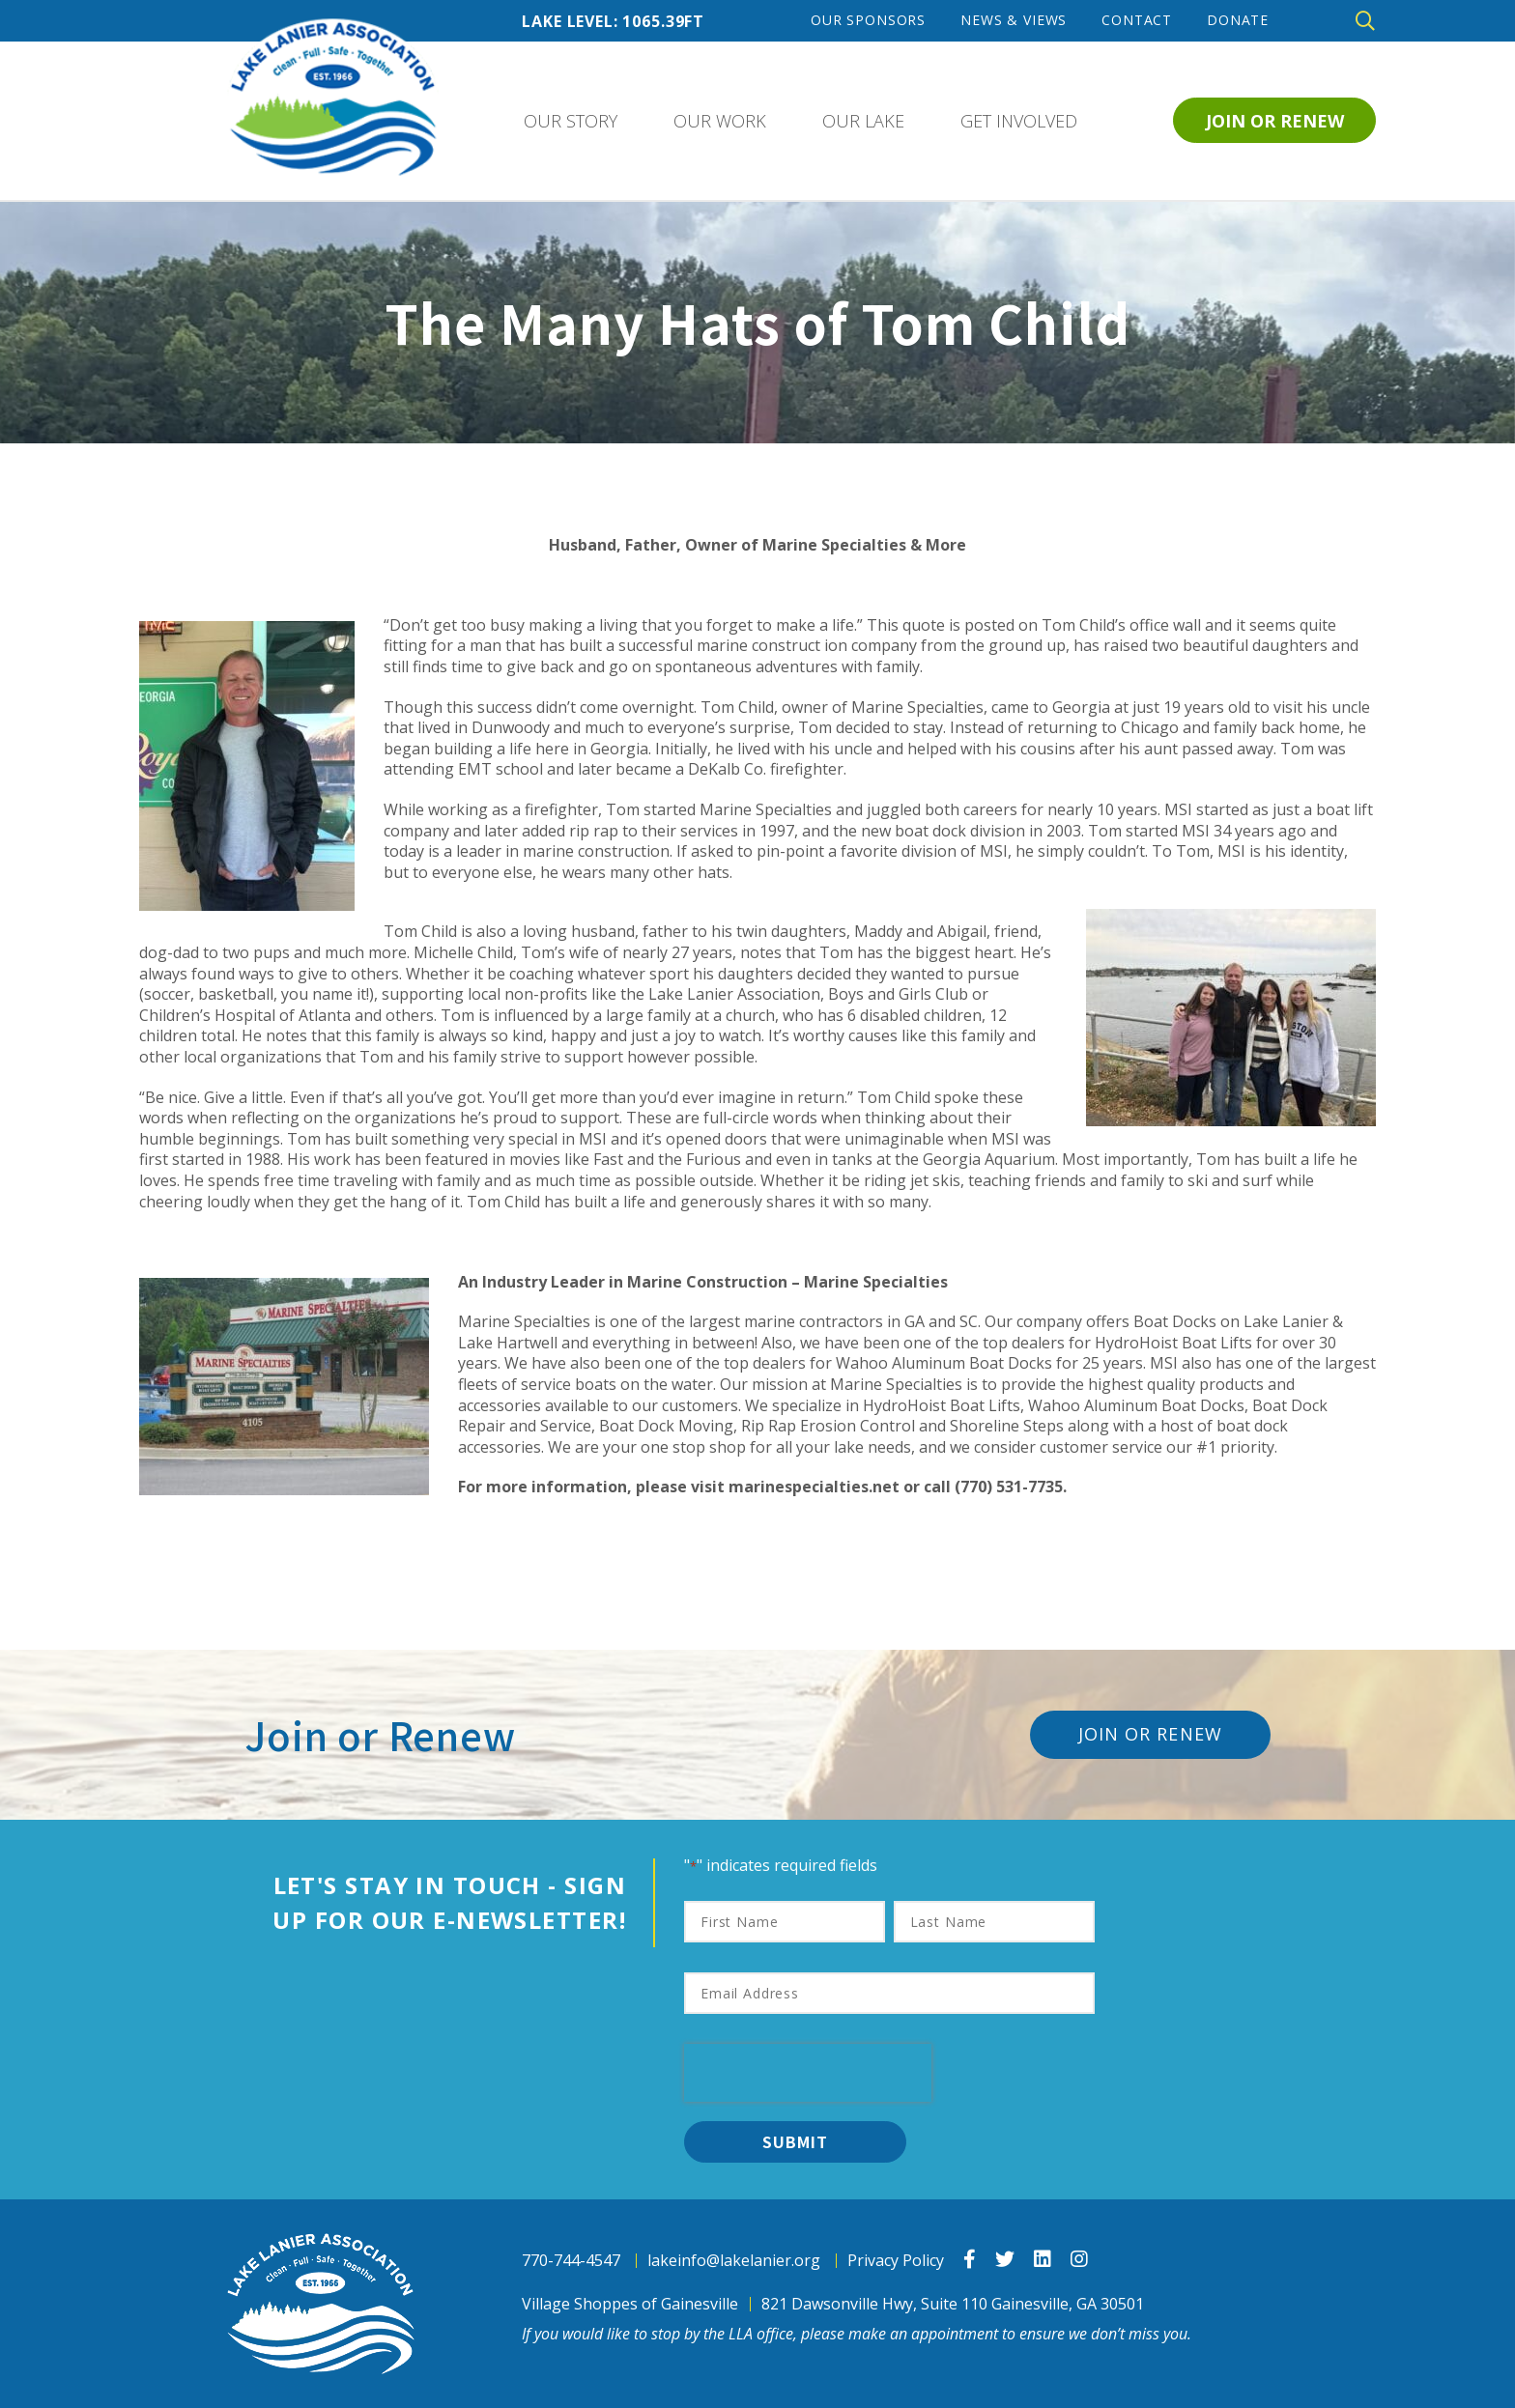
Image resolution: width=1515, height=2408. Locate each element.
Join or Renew (1275, 120)
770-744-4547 (571, 2261)
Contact (1136, 20)
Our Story (570, 120)
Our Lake (863, 120)
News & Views (1013, 20)
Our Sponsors (868, 20)
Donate (1238, 20)
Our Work (719, 120)
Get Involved (1018, 120)
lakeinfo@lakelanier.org (733, 2261)
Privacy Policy (895, 2261)
